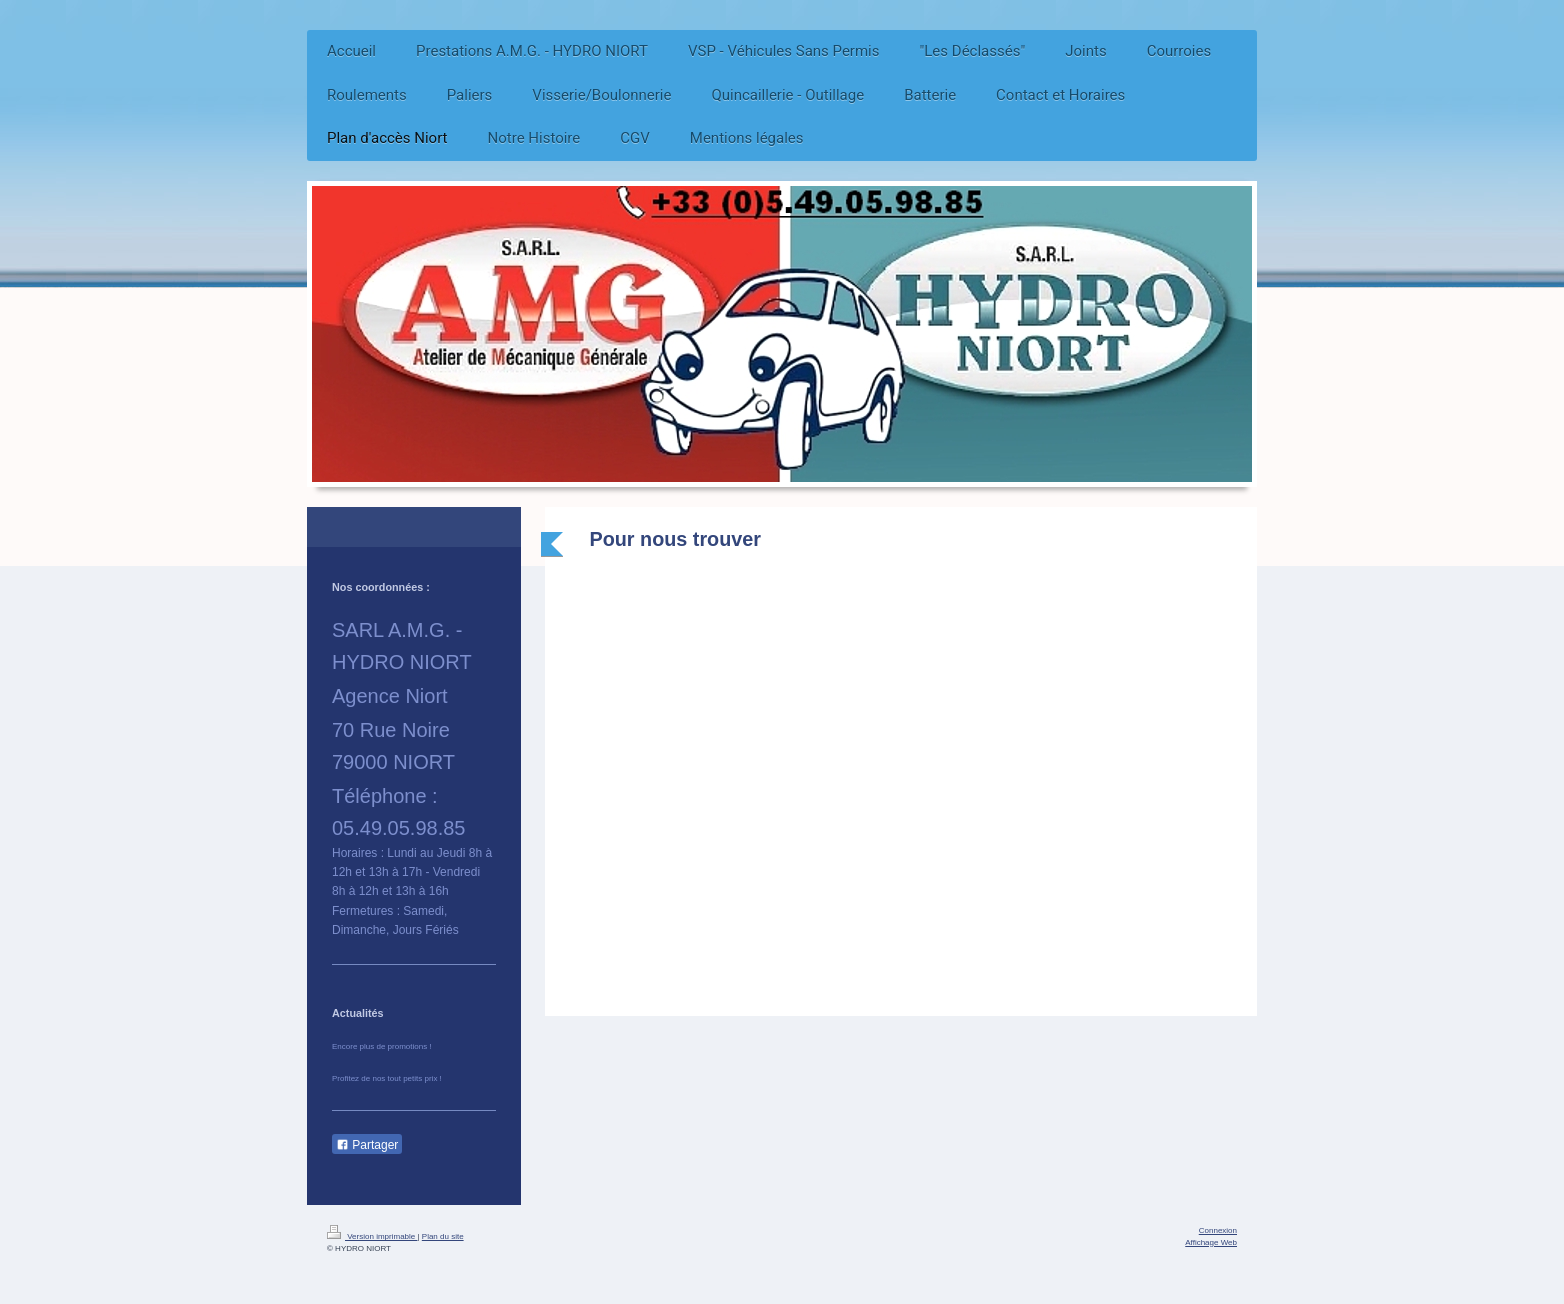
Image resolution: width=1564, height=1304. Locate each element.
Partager (367, 1145)
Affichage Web (1211, 1242)
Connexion (1218, 1230)
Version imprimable (372, 1236)
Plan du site (443, 1236)
